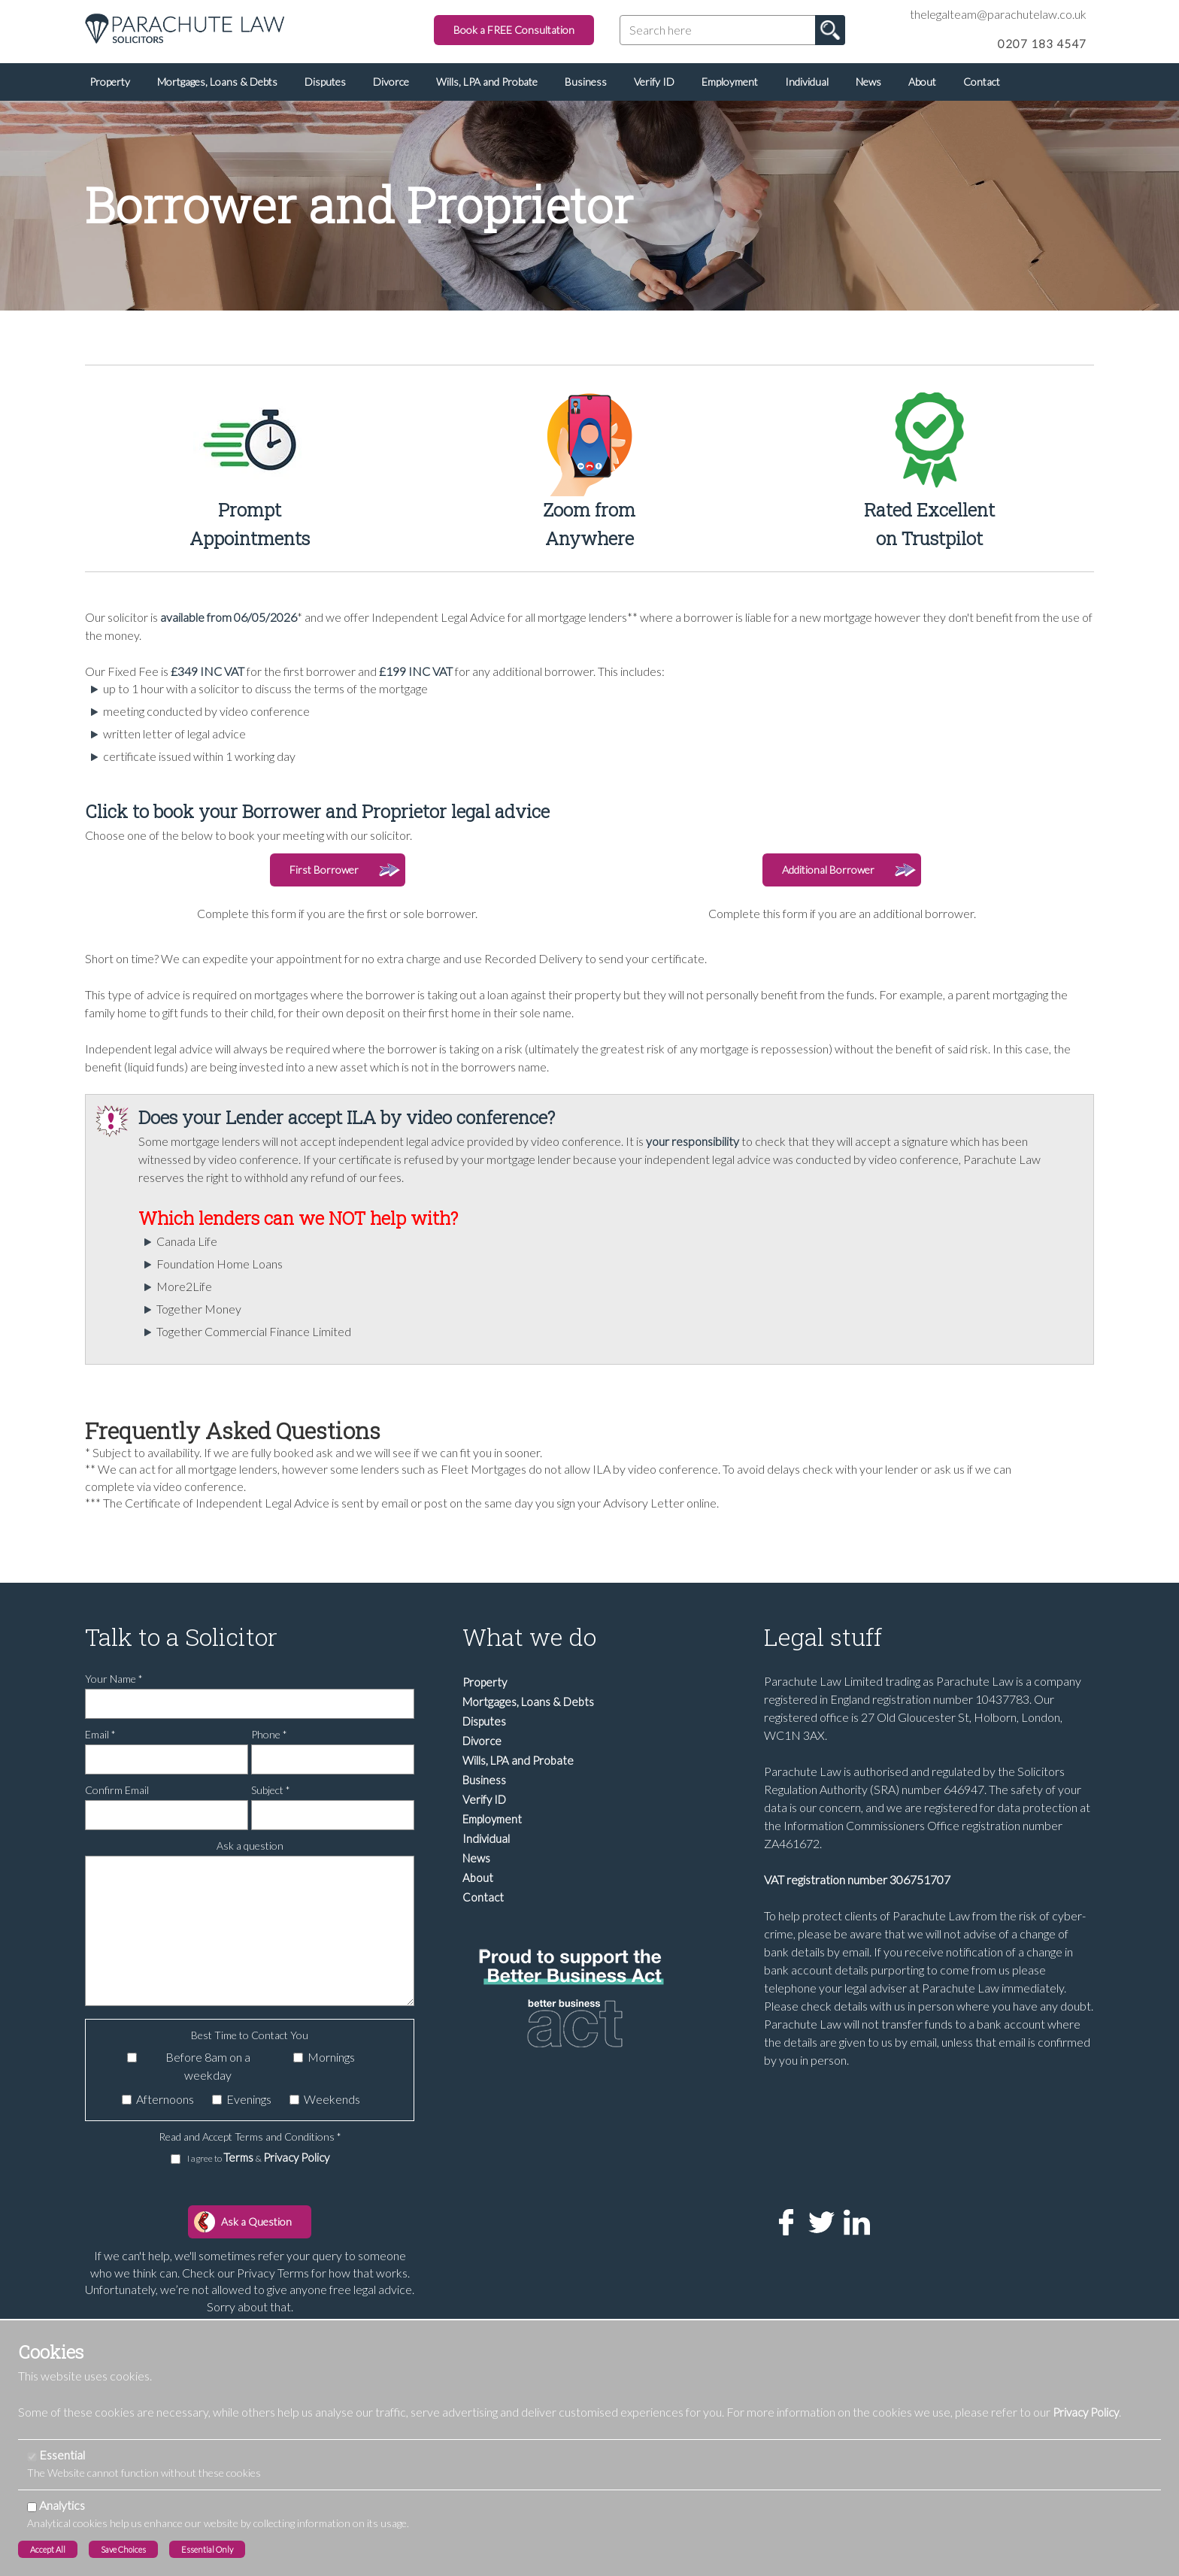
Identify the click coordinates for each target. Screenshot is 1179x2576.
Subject (270, 1790)
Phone (269, 1734)
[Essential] (32, 2457)
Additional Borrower (828, 869)
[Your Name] (249, 1704)
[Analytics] (32, 2507)
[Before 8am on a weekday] (132, 2057)
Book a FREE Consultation (513, 29)
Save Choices (123, 2549)
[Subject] (332, 1815)
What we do (529, 1636)
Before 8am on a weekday (207, 2066)
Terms (239, 2157)
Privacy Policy (296, 2157)
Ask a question (250, 1845)
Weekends (332, 2099)
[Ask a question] (249, 1931)
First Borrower (324, 869)
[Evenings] (217, 2100)
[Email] (166, 1759)
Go (830, 30)
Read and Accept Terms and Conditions (250, 2136)
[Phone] (332, 1759)
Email (100, 1734)
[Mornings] (298, 2057)
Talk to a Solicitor (181, 1636)
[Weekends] (294, 2100)
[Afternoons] (127, 2100)
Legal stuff (823, 1636)
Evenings (248, 2099)
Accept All (47, 2549)
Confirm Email (117, 1790)
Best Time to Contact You (249, 2035)
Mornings (331, 2057)
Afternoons (165, 2099)
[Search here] (732, 30)
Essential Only (207, 2549)
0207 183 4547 (1042, 43)
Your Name (114, 1678)
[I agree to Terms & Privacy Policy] (175, 2159)
